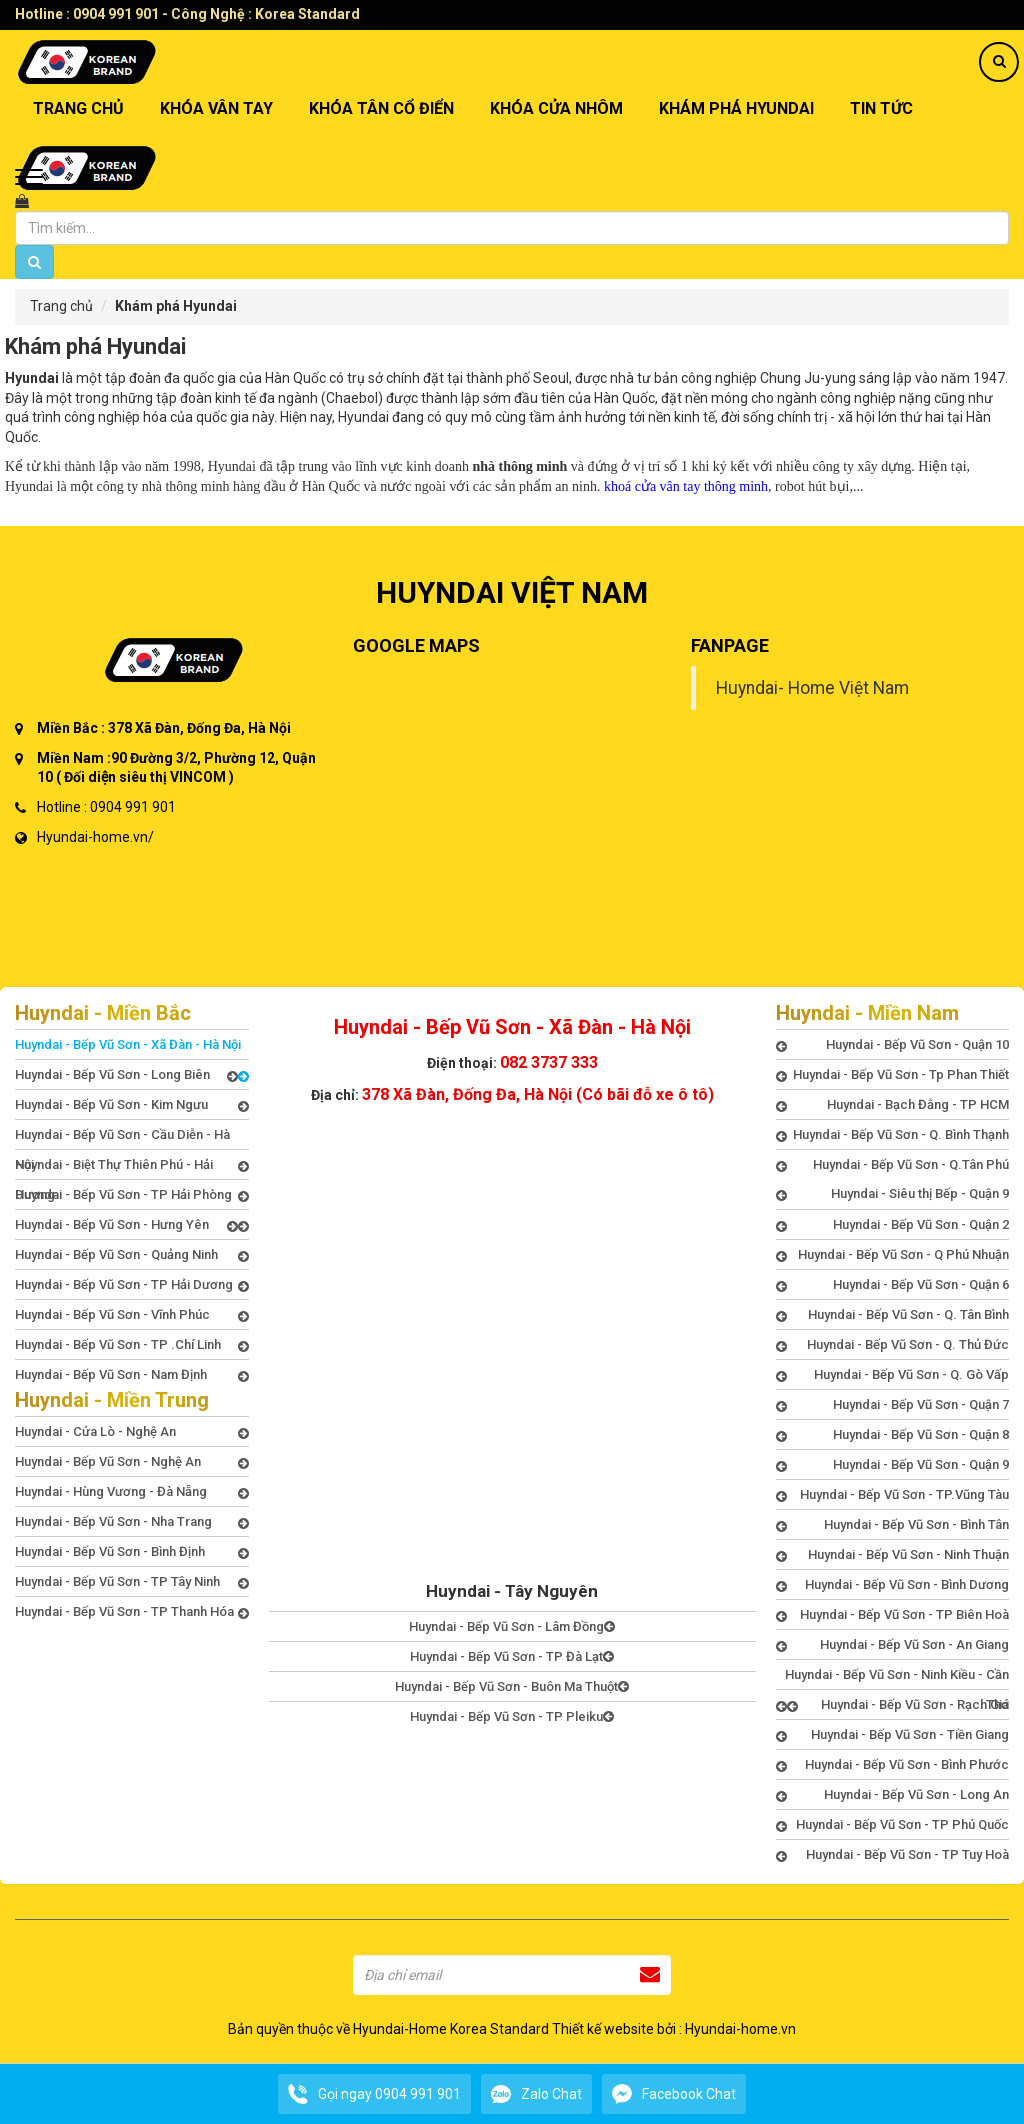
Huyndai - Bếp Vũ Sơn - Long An (893, 1795)
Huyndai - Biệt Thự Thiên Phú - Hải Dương (132, 1168)
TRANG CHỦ (78, 108)
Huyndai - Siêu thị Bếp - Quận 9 (893, 1194)
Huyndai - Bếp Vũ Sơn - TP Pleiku (512, 1716)
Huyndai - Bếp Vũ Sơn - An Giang (893, 1645)
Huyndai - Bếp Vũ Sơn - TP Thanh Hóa (132, 1612)
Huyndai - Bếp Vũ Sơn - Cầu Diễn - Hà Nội (132, 1138)
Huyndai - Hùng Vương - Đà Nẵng (132, 1492)
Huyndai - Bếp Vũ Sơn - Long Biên (126, 1075)
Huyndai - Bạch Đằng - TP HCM (893, 1105)
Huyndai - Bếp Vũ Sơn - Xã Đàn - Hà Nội (132, 1048)
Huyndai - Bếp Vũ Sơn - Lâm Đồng (512, 1626)
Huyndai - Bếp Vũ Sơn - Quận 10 (893, 1045)
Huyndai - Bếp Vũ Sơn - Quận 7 (893, 1405)
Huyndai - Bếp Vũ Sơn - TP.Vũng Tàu (893, 1495)
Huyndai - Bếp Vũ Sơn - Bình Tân (893, 1525)
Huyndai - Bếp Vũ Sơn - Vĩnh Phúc (132, 1315)
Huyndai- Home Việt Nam (812, 688)
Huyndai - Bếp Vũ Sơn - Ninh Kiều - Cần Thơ (893, 1678)
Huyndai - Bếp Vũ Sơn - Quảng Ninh (132, 1255)
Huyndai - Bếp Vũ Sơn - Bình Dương (893, 1585)
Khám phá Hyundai (736, 108)
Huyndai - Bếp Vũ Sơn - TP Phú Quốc (893, 1825)
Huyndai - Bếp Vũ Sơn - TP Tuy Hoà (893, 1855)
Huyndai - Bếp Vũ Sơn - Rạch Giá (898, 1705)
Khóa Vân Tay (216, 108)
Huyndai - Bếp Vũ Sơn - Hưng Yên (126, 1225)
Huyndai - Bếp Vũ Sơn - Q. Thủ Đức (893, 1345)
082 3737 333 (549, 1062)
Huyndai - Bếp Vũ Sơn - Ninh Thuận (893, 1555)
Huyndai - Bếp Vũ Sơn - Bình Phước (893, 1765)
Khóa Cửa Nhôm (556, 108)
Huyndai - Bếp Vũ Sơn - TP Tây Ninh (132, 1582)
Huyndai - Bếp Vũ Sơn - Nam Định (132, 1375)
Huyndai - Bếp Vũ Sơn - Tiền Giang (893, 1735)
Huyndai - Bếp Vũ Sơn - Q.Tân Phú (893, 1165)
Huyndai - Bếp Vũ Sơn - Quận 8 (893, 1435)
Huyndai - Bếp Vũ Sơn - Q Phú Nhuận (893, 1255)
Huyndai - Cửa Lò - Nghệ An (132, 1432)
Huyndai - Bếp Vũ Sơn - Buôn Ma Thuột (512, 1686)
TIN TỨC (881, 108)
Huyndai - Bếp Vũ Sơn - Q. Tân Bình (893, 1315)
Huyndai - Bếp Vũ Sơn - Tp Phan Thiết (893, 1075)
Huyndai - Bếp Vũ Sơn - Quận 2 (893, 1225)
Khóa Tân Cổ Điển (381, 108)
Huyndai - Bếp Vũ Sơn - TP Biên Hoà (893, 1615)
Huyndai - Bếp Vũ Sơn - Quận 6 (893, 1285)
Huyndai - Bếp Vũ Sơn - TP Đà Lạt (512, 1656)
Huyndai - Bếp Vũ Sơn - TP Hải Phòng (132, 1198)
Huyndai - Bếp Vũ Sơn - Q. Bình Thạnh (893, 1135)
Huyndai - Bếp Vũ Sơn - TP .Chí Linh (132, 1345)
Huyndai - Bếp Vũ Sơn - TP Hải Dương (132, 1285)
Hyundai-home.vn (740, 2029)
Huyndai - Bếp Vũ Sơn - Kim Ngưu (132, 1105)
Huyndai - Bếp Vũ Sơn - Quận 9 (893, 1465)
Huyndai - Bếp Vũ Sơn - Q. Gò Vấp (893, 1375)
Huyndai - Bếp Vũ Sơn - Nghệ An (132, 1462)
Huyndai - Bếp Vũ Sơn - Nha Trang (132, 1522)
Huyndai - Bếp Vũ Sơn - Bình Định (132, 1552)
